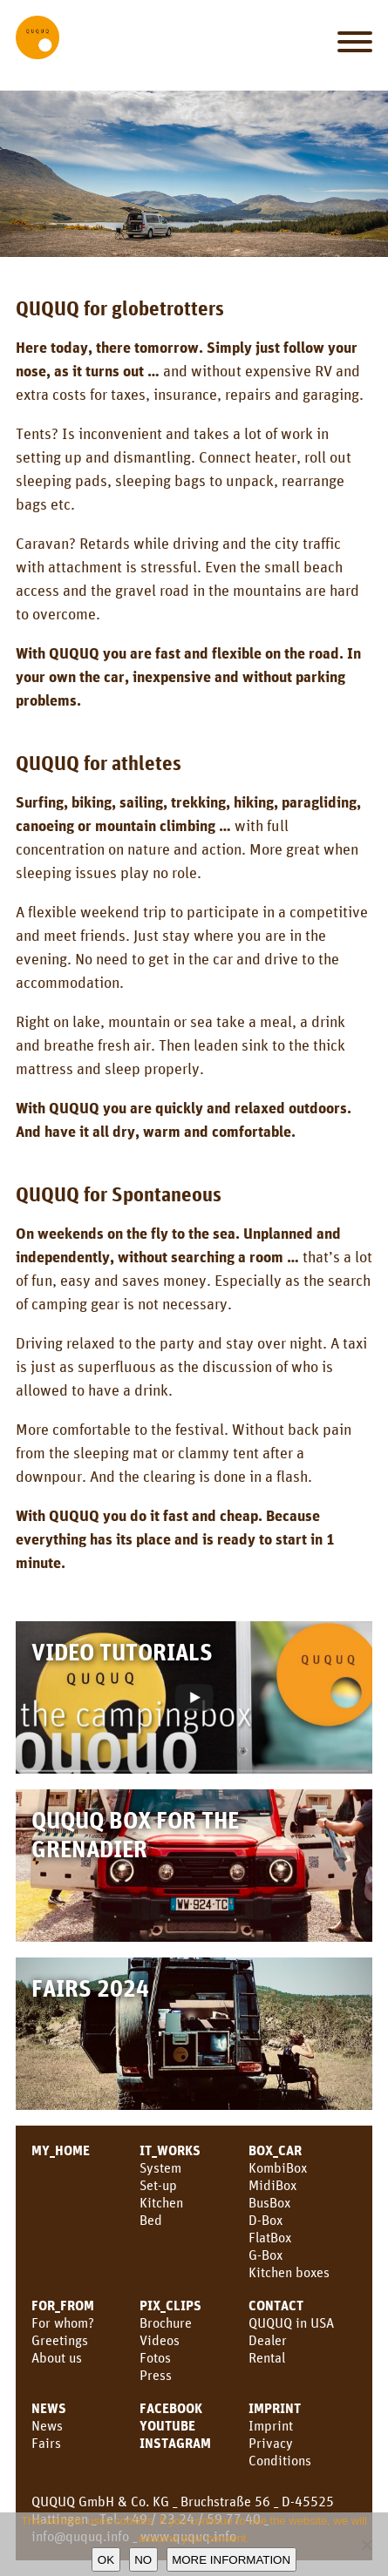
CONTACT (275, 2305)
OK (106, 2559)
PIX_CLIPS (170, 2305)
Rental (266, 2357)
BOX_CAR (275, 2150)
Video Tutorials (122, 1651)
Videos (160, 2340)
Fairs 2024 (90, 1987)
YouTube (167, 2425)
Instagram (175, 2442)
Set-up (158, 2185)
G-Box (265, 2254)
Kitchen (161, 2202)
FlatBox (269, 2237)
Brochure (166, 2322)
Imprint (274, 2408)
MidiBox (272, 2185)
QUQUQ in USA (291, 2322)
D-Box (265, 2219)
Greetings (59, 2340)
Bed (151, 2219)
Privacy (270, 2442)
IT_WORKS (170, 2150)
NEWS (48, 2408)
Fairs (46, 2442)
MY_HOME (60, 2150)
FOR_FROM (62, 2305)
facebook (171, 2408)
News (47, 2425)
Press (156, 2374)
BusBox (269, 2202)
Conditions (279, 2460)
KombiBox (277, 2167)
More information (231, 2559)
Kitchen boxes (289, 2272)
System (160, 2167)
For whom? (62, 2322)
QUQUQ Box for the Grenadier (135, 1834)
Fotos (155, 2357)
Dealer (267, 2340)
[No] (366, 2544)
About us (56, 2357)
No (143, 2559)
